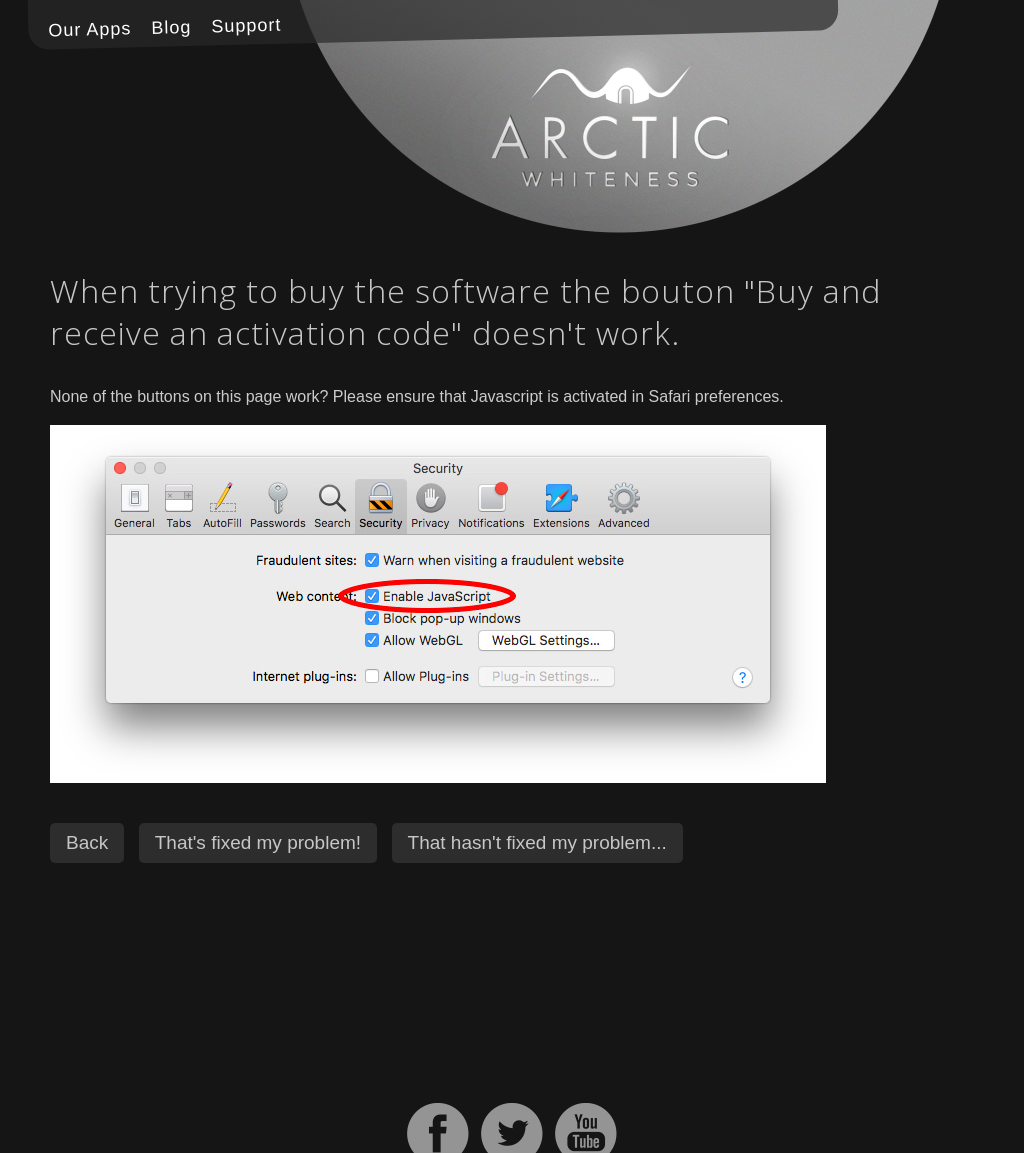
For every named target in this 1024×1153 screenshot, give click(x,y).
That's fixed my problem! (258, 842)
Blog (171, 27)
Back (87, 842)
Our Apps (90, 29)
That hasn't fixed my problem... (537, 842)
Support (246, 26)
